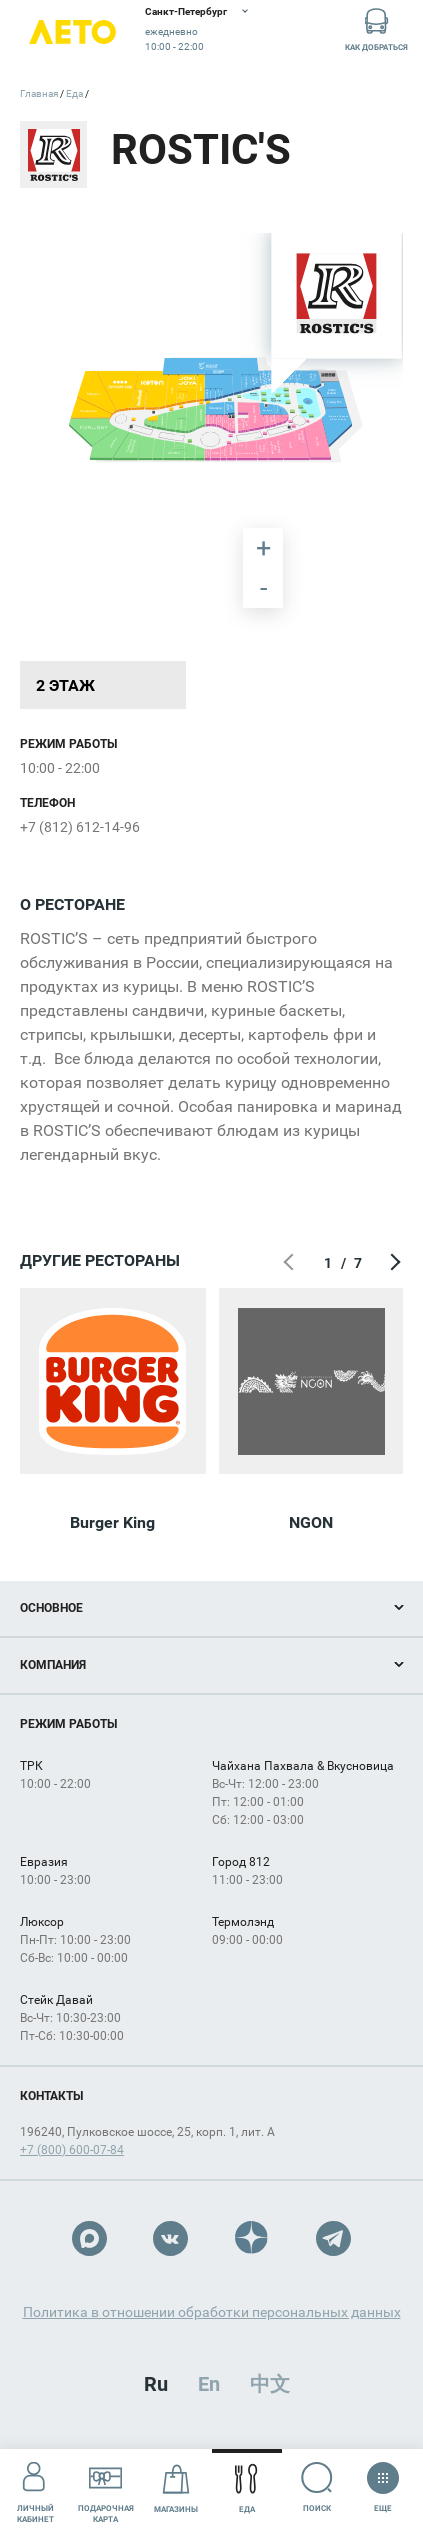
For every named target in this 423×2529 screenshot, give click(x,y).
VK (170, 2238)
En (209, 2384)
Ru (156, 2384)
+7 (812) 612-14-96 (80, 827)
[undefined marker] (350, 600)
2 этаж (65, 685)
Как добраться (376, 28)
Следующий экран (393, 1263)
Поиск (317, 2487)
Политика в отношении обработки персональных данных (212, 2312)
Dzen (252, 2238)
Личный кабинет (35, 2488)
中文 (270, 2384)
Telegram (333, 2238)
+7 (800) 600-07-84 (72, 2150)
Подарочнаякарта (106, 2488)
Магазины (176, 2488)
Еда (246, 2488)
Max (89, 2238)
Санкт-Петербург (186, 11)
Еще (382, 2481)
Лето (72, 32)
